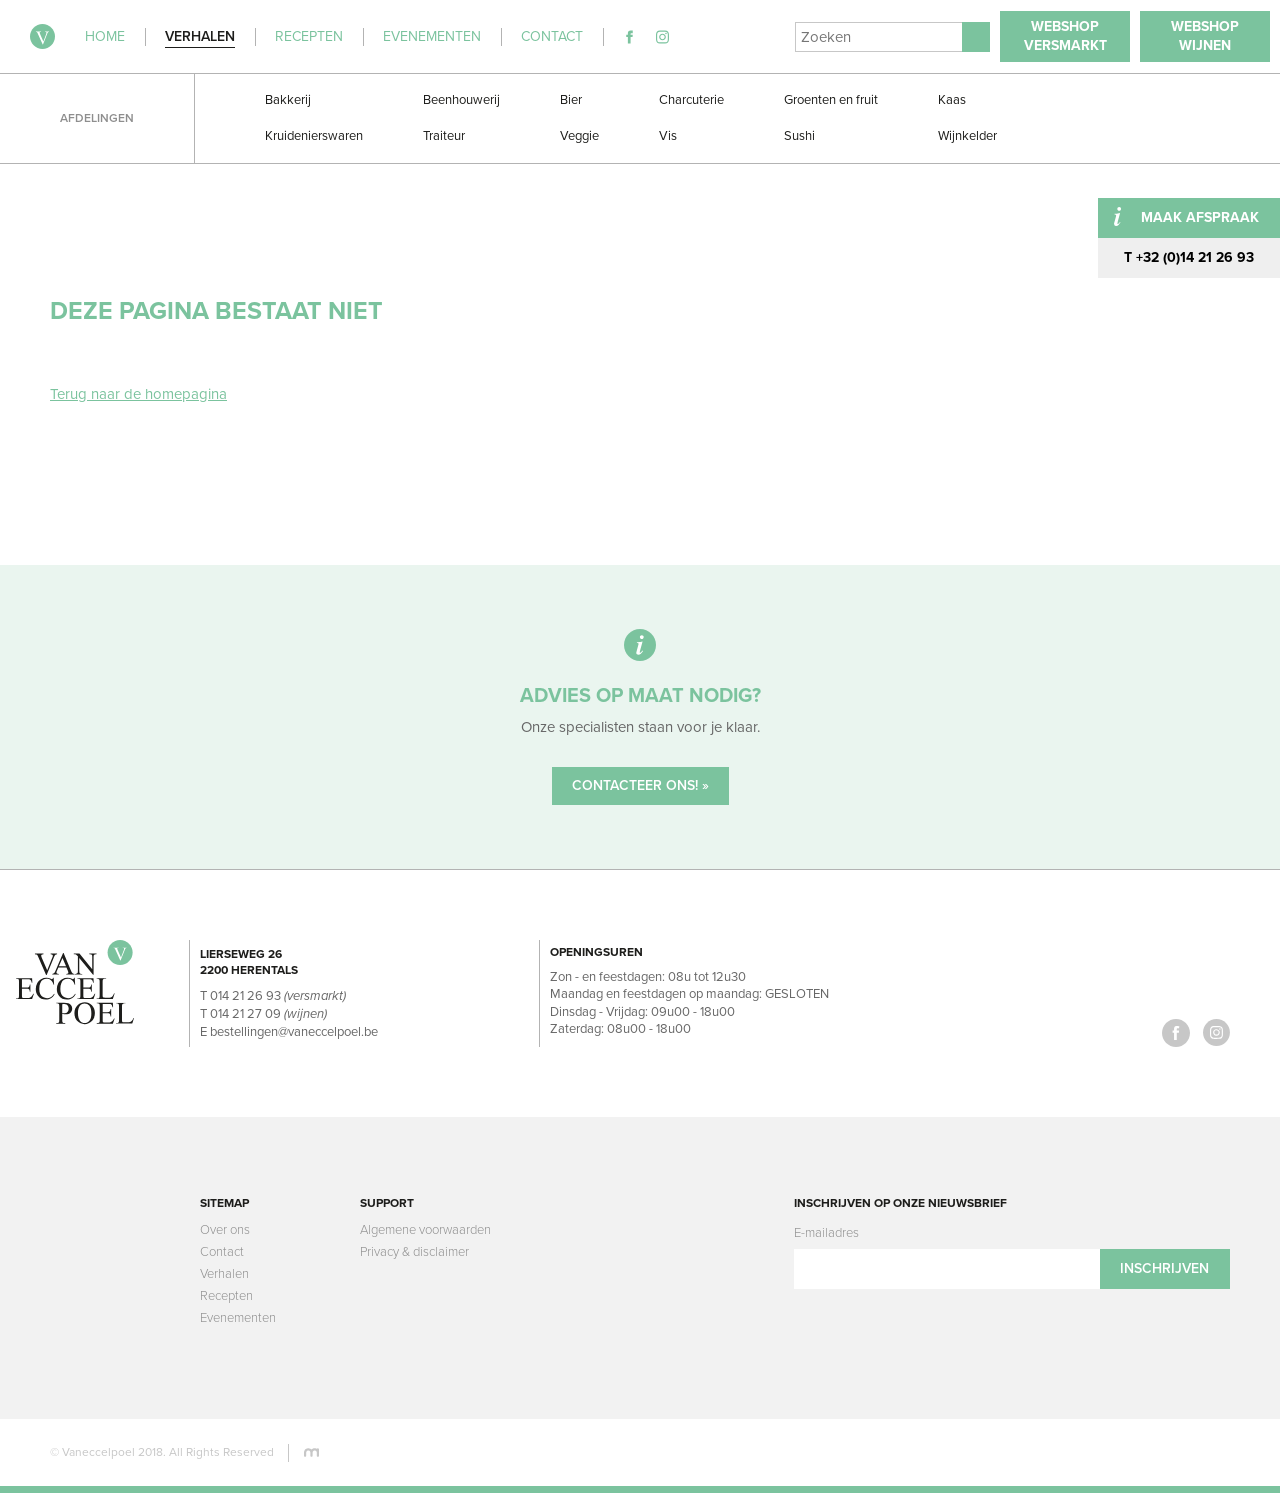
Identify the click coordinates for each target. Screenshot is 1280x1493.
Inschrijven (1164, 1268)
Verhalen (224, 1274)
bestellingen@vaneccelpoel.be (294, 1032)
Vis (668, 136)
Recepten (226, 1296)
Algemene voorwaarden (425, 1230)
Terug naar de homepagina (138, 394)
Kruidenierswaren (314, 136)
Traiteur (444, 136)
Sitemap (224, 1203)
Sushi (799, 136)
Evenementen (238, 1318)
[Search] (878, 37)
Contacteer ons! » (640, 785)
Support (387, 1203)
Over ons (225, 1230)
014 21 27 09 (245, 1014)
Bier (571, 100)
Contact (222, 1252)
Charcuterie (691, 100)
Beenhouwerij (461, 100)
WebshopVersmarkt (1065, 36)
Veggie (579, 136)
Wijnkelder (967, 136)
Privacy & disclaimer (414, 1252)
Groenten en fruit (831, 100)
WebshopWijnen (1205, 36)
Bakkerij (288, 100)
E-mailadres (826, 1233)
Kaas (952, 100)
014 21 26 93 (245, 996)
